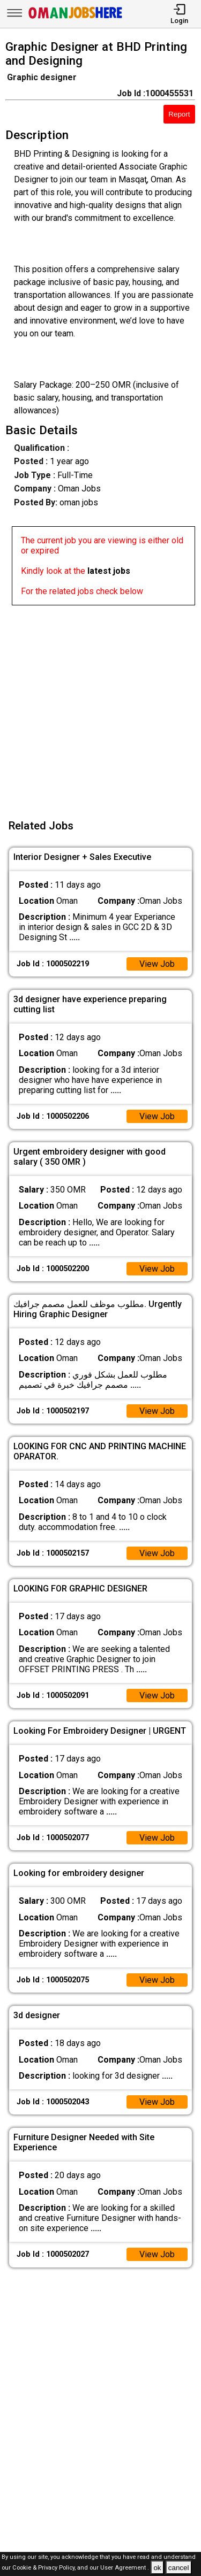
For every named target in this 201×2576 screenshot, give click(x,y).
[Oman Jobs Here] (75, 18)
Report (179, 114)
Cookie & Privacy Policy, (44, 2568)
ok (157, 2568)
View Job (157, 964)
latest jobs (108, 571)
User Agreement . (124, 2568)
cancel (178, 2568)
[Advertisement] (100, 705)
